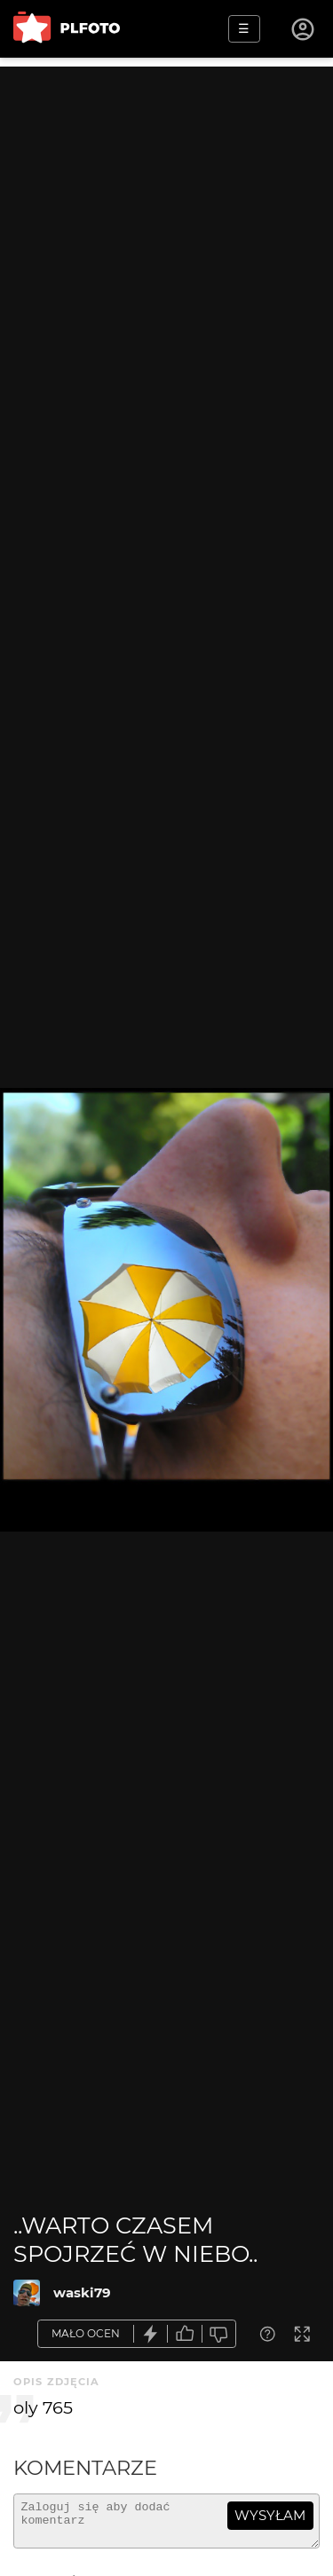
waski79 (82, 2292)
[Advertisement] (166, 233)
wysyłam (269, 2515)
